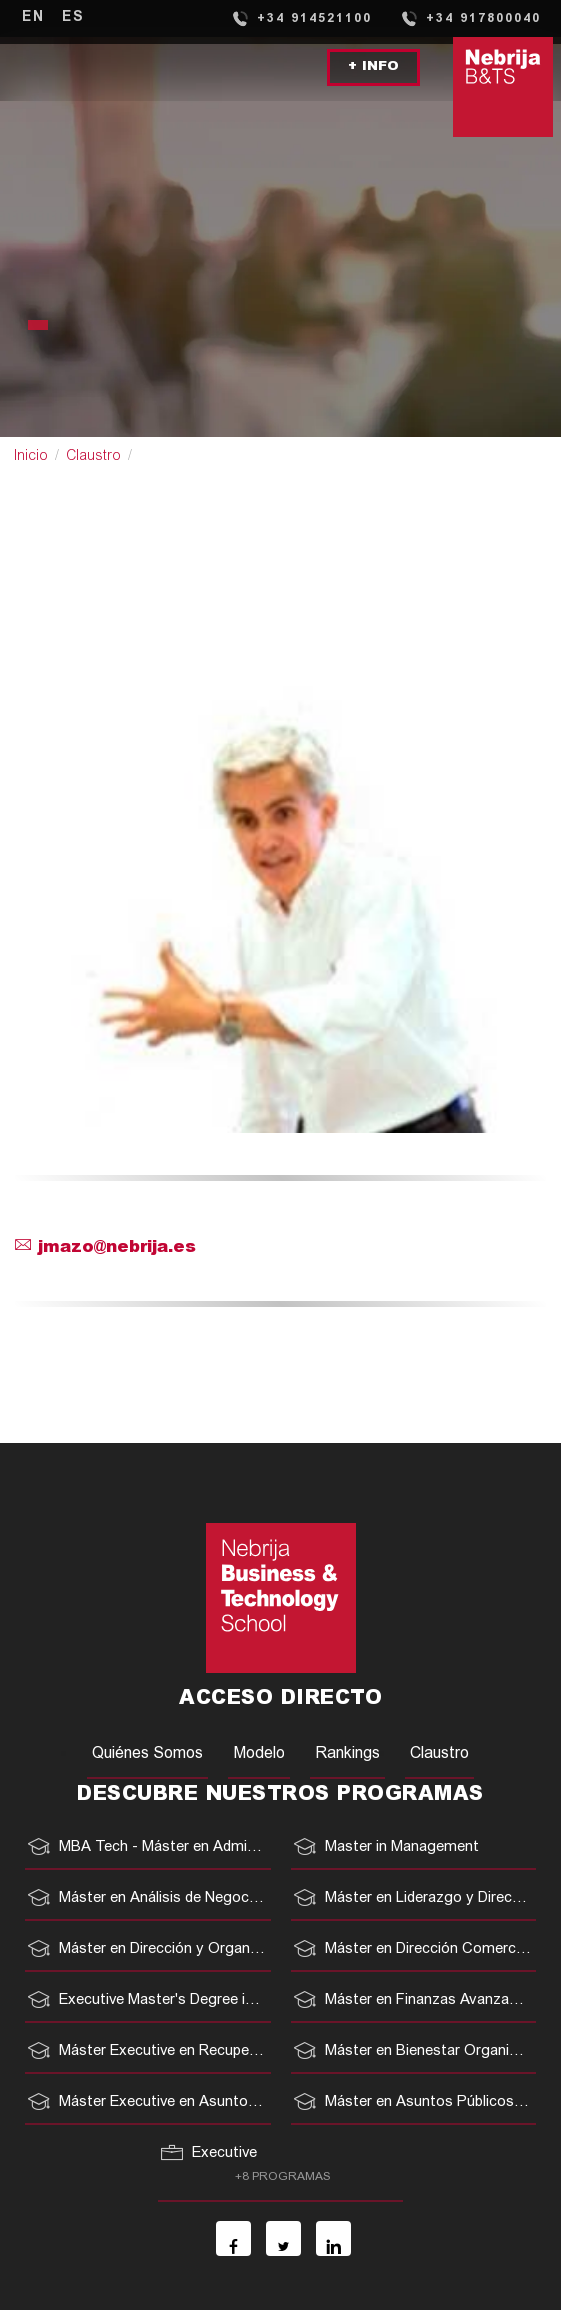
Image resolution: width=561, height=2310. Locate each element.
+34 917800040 (470, 18)
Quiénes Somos (147, 1754)
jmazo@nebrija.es (105, 1248)
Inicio (31, 457)
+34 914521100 (301, 18)
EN (33, 18)
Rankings (347, 1754)
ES (73, 18)
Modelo (259, 1754)
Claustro (93, 457)
